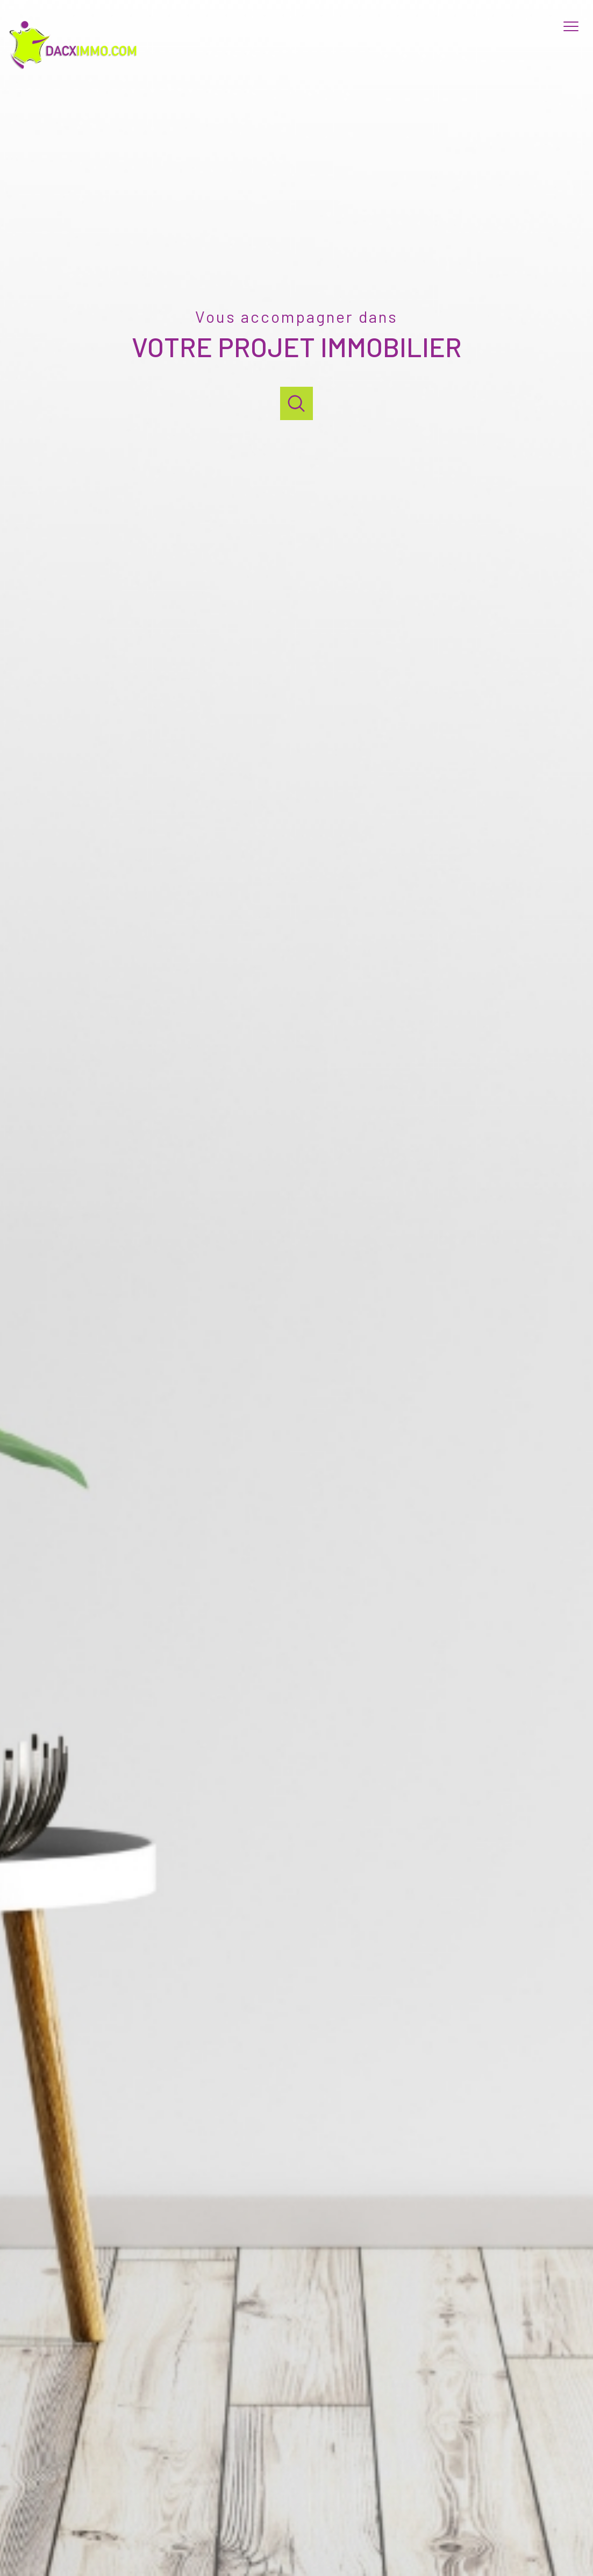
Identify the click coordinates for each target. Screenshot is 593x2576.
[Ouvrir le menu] (576, 26)
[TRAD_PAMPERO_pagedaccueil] (76, 68)
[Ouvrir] (296, 403)
